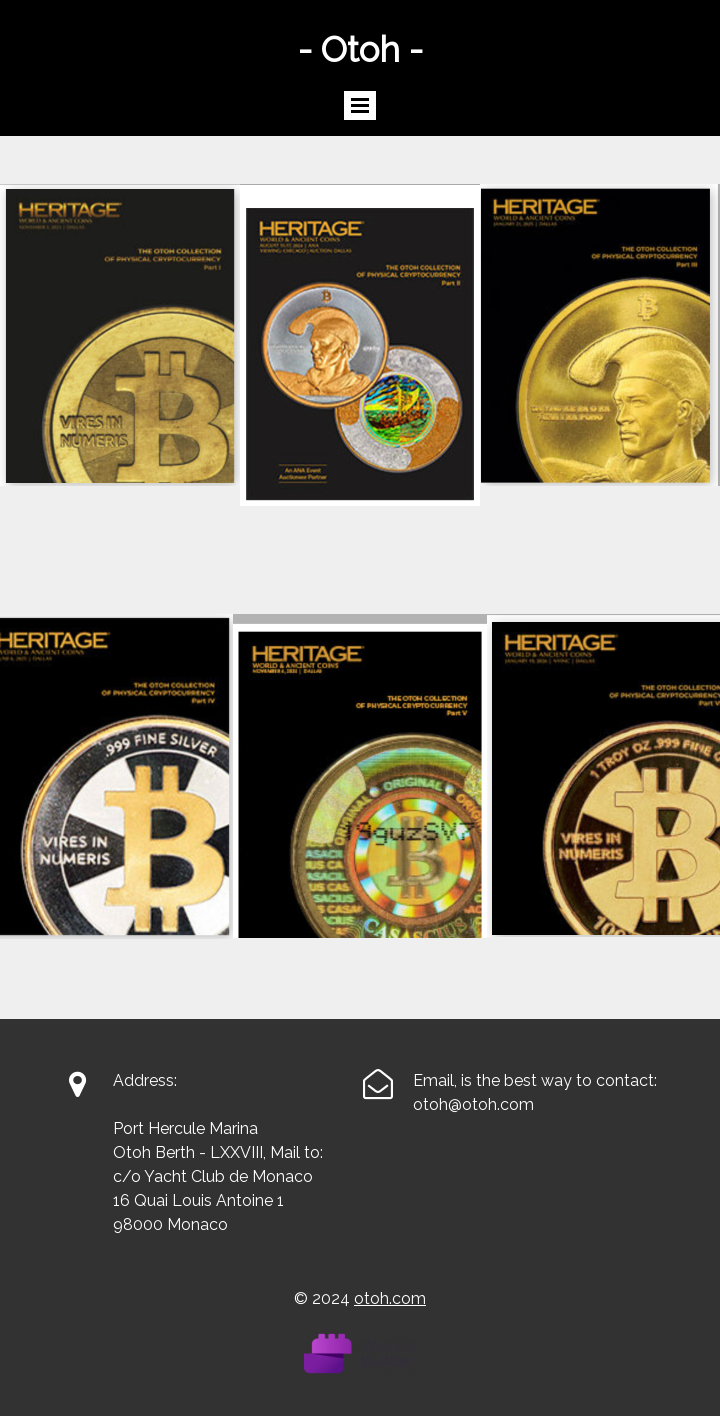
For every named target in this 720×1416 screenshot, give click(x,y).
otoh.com (390, 1298)
